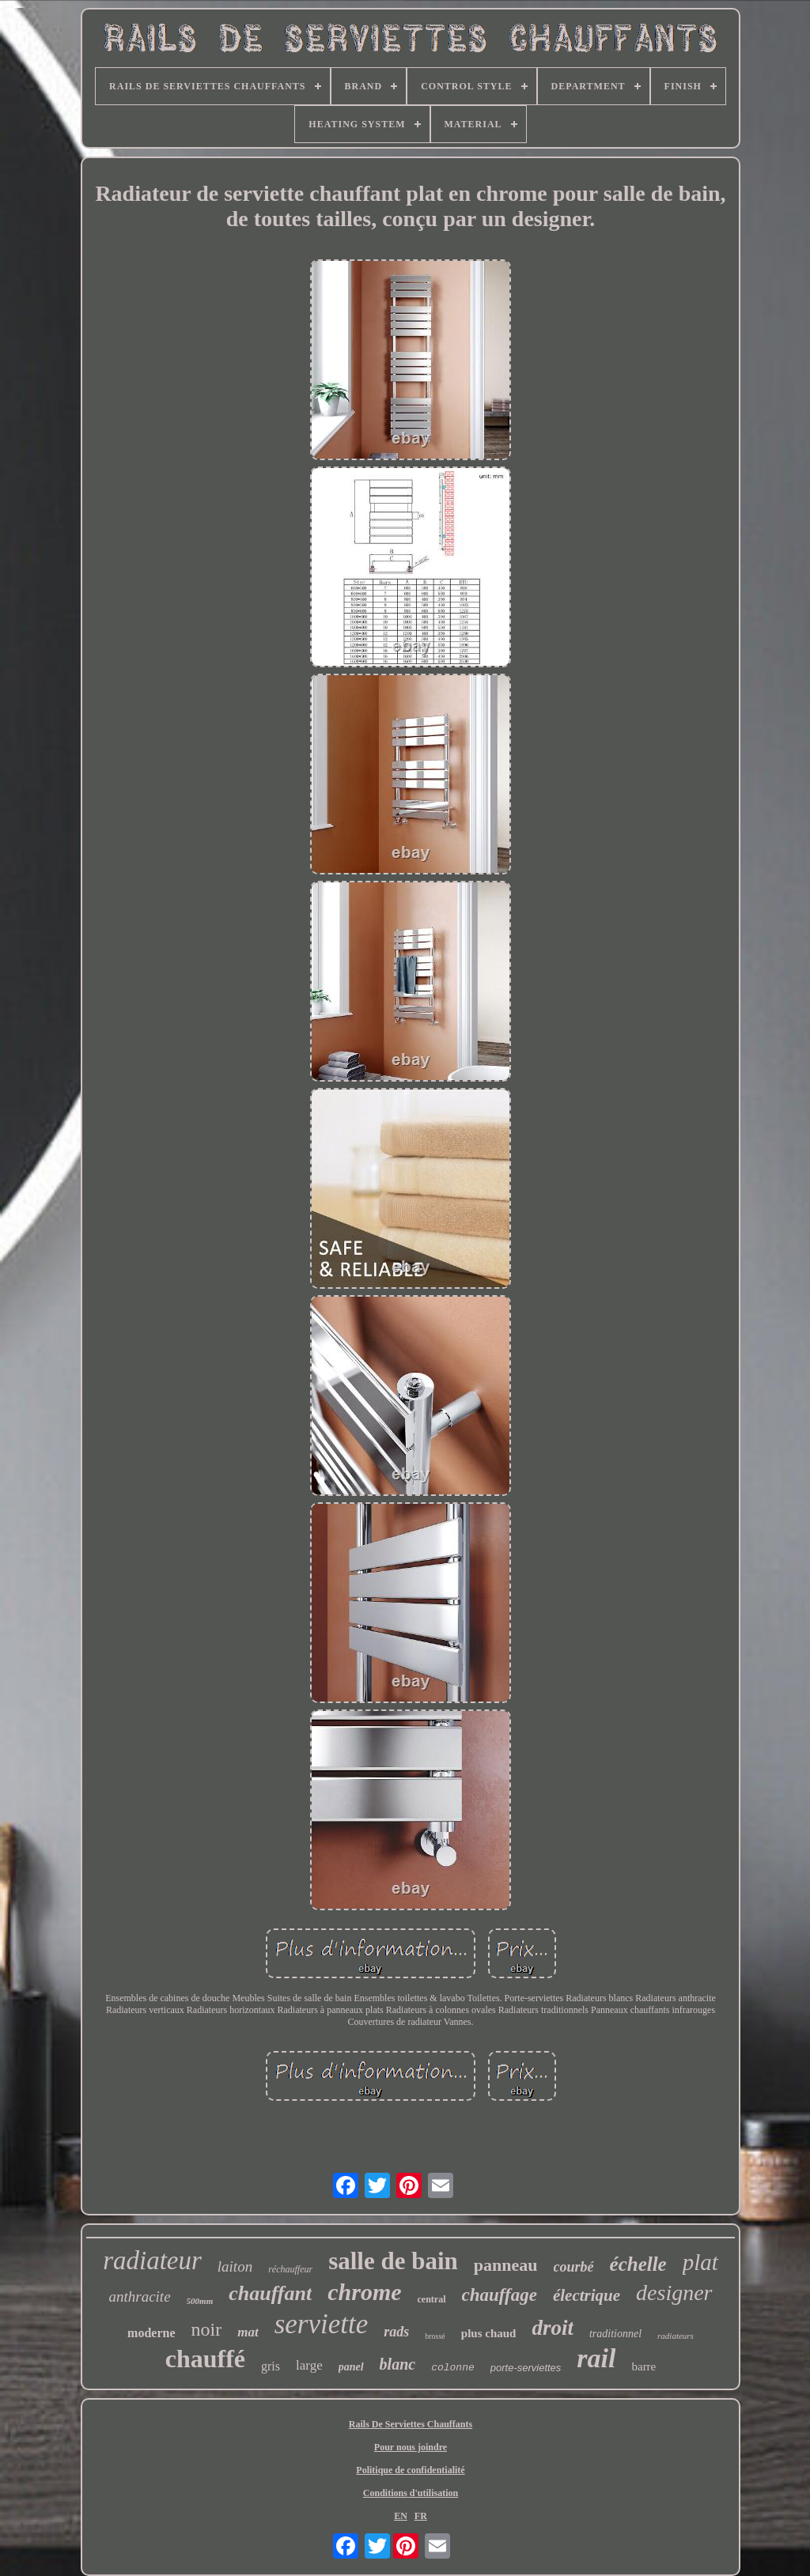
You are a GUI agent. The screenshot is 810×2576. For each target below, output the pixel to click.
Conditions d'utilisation (410, 2493)
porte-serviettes (526, 2368)
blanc (398, 2364)
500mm (200, 2301)
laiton (235, 2266)
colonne (453, 2368)
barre (643, 2366)
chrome (364, 2292)
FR (420, 2515)
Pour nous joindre (410, 2447)
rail (596, 2358)
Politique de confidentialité (410, 2470)
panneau (506, 2265)
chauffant (270, 2293)
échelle (638, 2264)
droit (552, 2328)
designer (674, 2292)
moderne (151, 2333)
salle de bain (393, 2261)
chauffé (205, 2358)
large (309, 2365)
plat (700, 2262)
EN (400, 2515)
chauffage (499, 2295)
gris (270, 2366)
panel (351, 2367)
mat (247, 2332)
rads (396, 2332)
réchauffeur (290, 2269)
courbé (574, 2267)
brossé (435, 2336)
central (432, 2299)
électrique (586, 2295)
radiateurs (675, 2335)
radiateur (152, 2260)
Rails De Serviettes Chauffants (410, 2424)
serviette (321, 2324)
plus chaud (489, 2333)
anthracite (139, 2296)
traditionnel (615, 2334)
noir (206, 2329)
